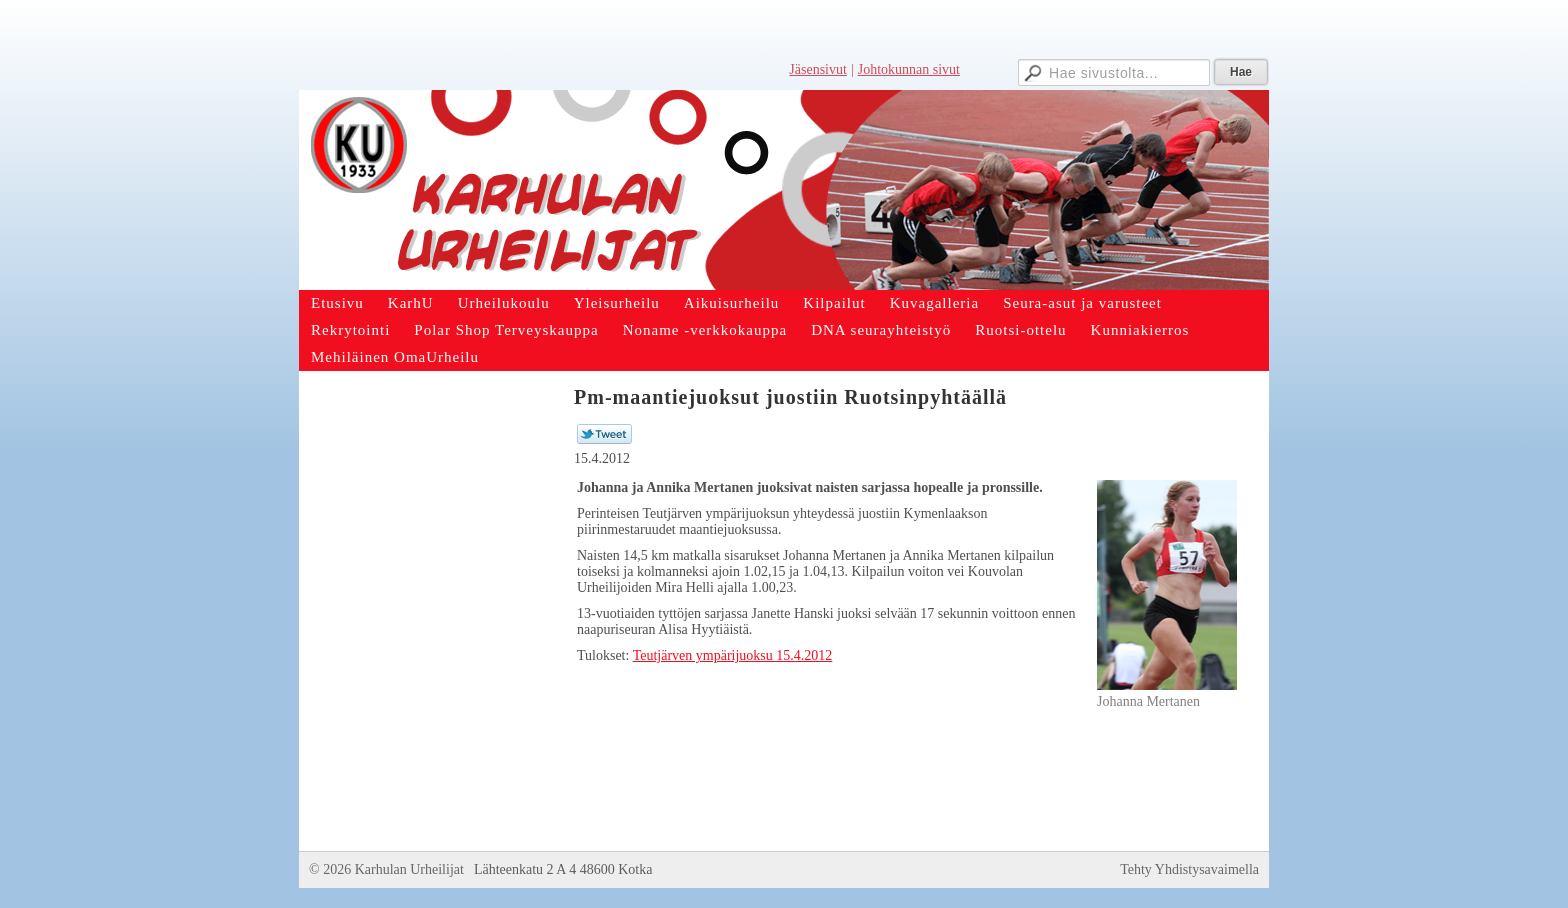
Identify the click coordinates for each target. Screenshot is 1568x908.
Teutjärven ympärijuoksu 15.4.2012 (733, 655)
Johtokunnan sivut (909, 69)
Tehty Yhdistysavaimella (1189, 869)
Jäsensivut (818, 69)
